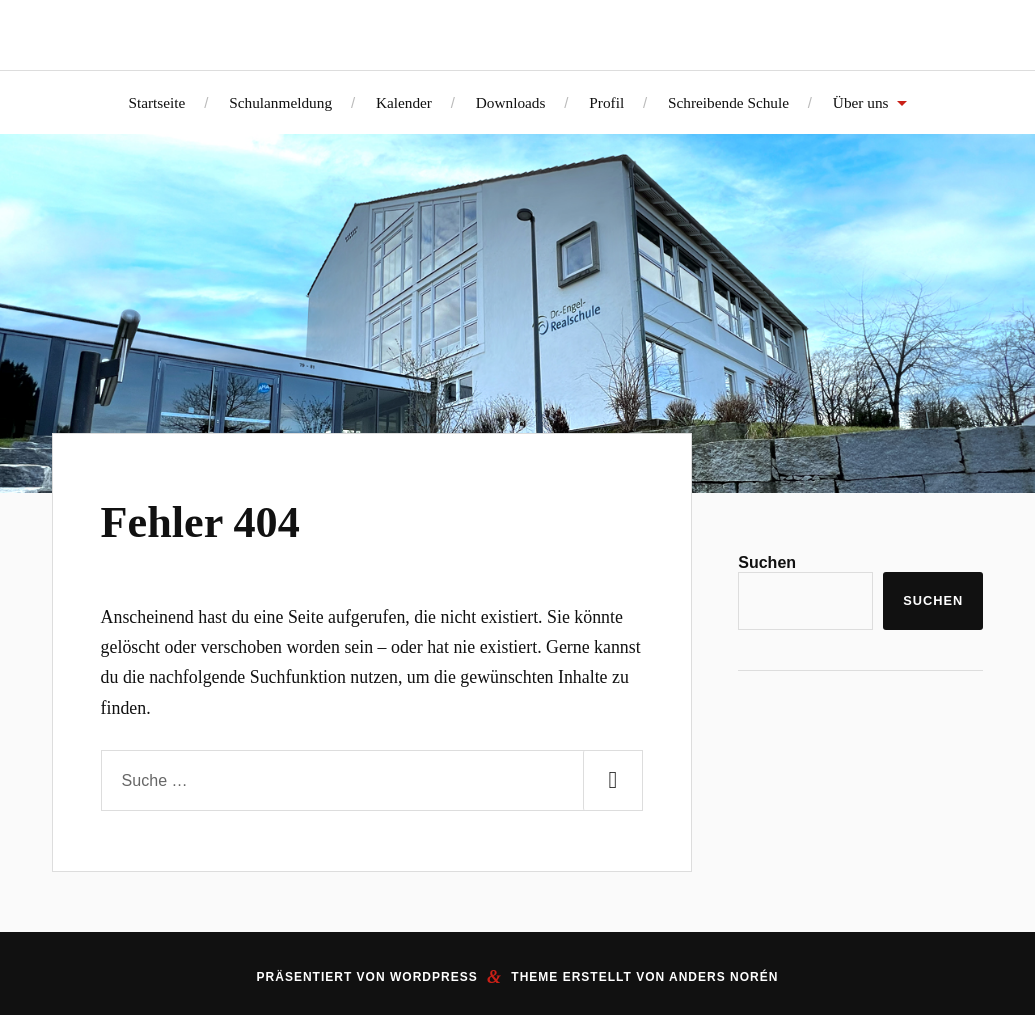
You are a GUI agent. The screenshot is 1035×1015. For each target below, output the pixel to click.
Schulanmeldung (280, 102)
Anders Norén (723, 977)
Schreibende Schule (728, 102)
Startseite (156, 102)
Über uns (861, 102)
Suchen (767, 562)
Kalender (404, 102)
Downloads (511, 102)
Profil (606, 102)
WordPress (434, 977)
